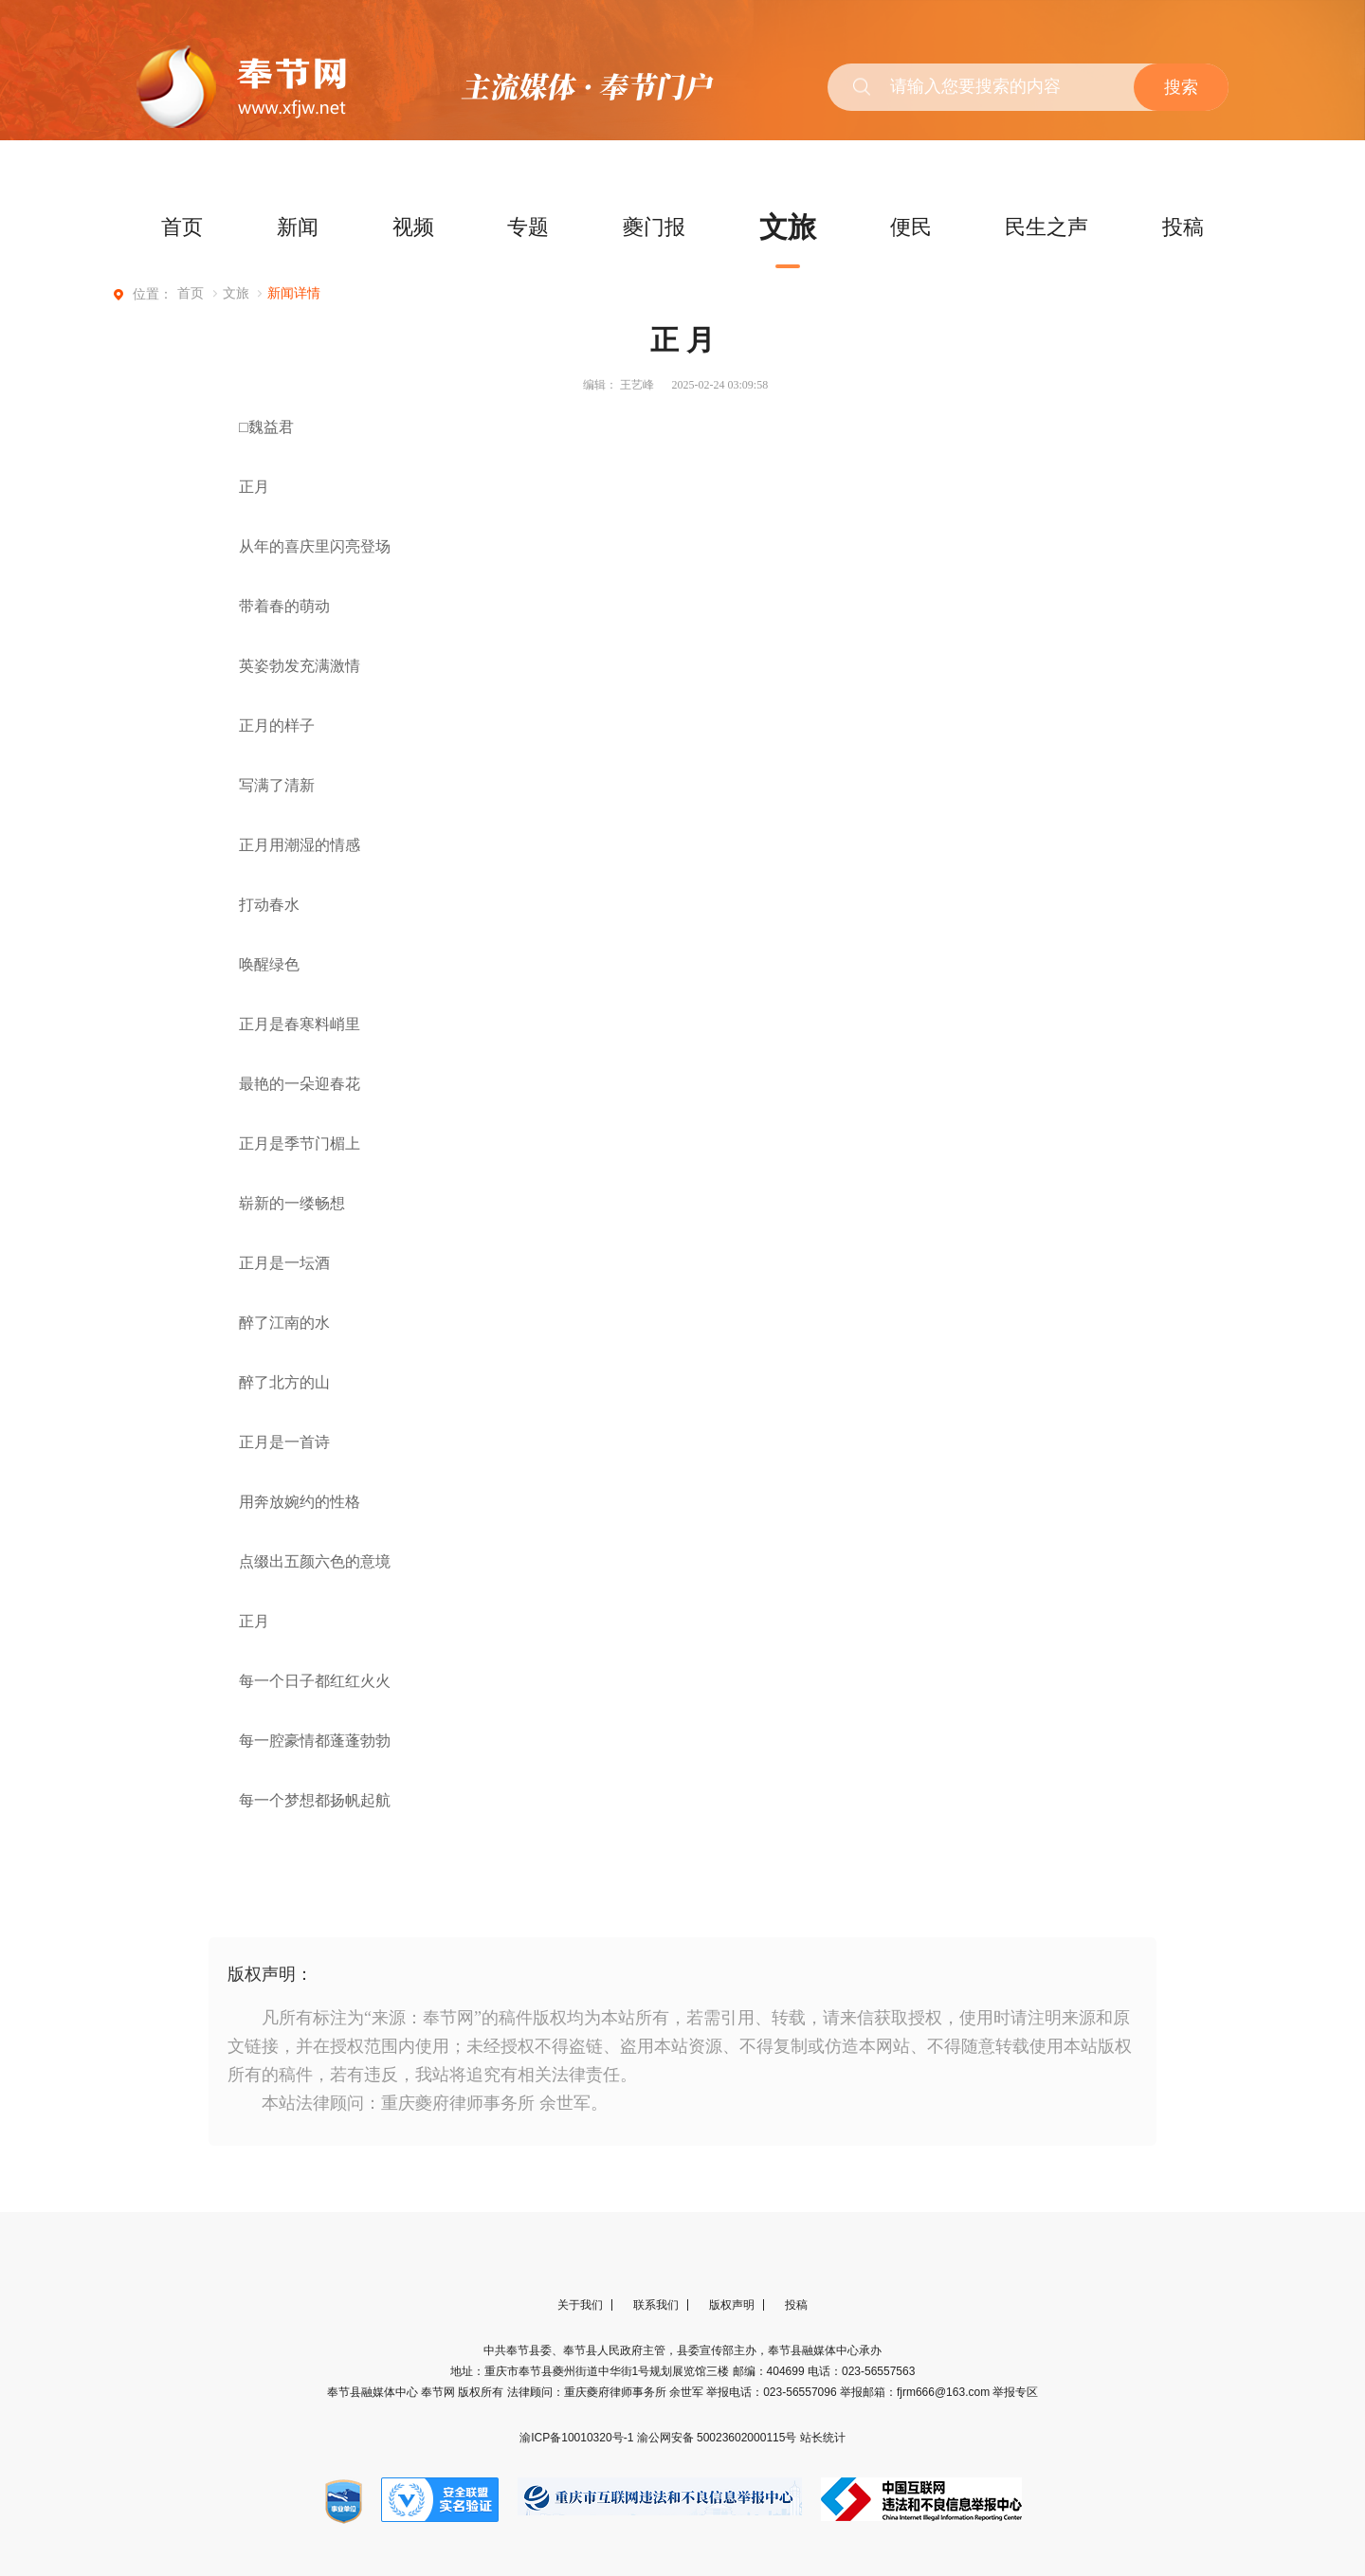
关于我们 (580, 2371)
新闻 (297, 227)
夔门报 (654, 227)
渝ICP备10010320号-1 (577, 2504)
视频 (413, 227)
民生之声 (1046, 227)
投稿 (1183, 227)
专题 (528, 227)
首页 (182, 227)
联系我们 (656, 2371)
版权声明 (732, 2371)
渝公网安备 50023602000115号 (718, 2504)
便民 (911, 227)
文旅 (787, 227)
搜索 (1181, 87)
